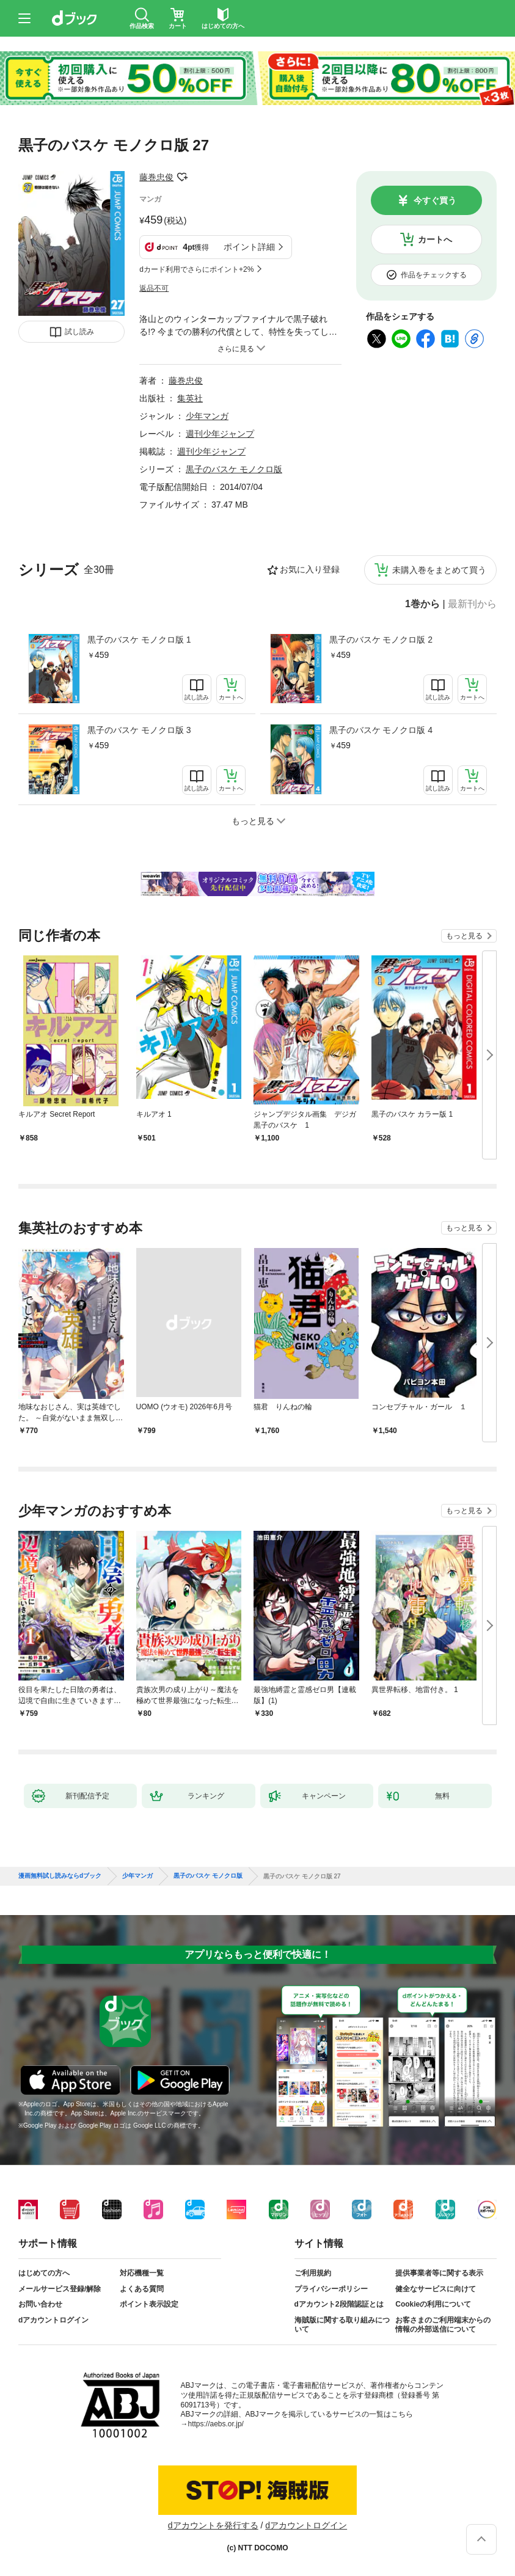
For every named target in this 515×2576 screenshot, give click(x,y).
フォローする (182, 177)
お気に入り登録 (310, 569)
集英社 (190, 398)
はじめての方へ (44, 2273)
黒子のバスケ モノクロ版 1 (139, 639)
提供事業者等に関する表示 (439, 2273)
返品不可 (154, 288)
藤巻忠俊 (156, 177)
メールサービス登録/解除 (59, 2289)
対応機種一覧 (142, 2273)
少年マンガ (207, 416)
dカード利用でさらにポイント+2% (196, 269)
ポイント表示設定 (149, 2304)
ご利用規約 (312, 2273)
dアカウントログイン (53, 2320)
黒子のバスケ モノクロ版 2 (381, 639)
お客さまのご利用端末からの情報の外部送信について (443, 2325)
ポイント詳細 (249, 247)
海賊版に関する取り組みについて (342, 2325)
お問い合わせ (40, 2304)
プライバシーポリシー (331, 2289)
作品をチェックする (434, 275)
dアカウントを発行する (213, 2525)
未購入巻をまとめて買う (439, 570)
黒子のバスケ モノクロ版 (234, 469)
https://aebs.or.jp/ (216, 2424)
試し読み (79, 331)
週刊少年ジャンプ (220, 434)
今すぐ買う (435, 200)
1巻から (422, 604)
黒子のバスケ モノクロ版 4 (381, 730)
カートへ (435, 239)
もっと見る (464, 936)
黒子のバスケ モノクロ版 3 (139, 730)
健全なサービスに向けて (435, 2289)
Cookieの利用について (433, 2304)
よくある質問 (142, 2289)
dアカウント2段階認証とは (339, 2304)
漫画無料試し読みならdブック (59, 1876)
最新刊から (472, 604)
